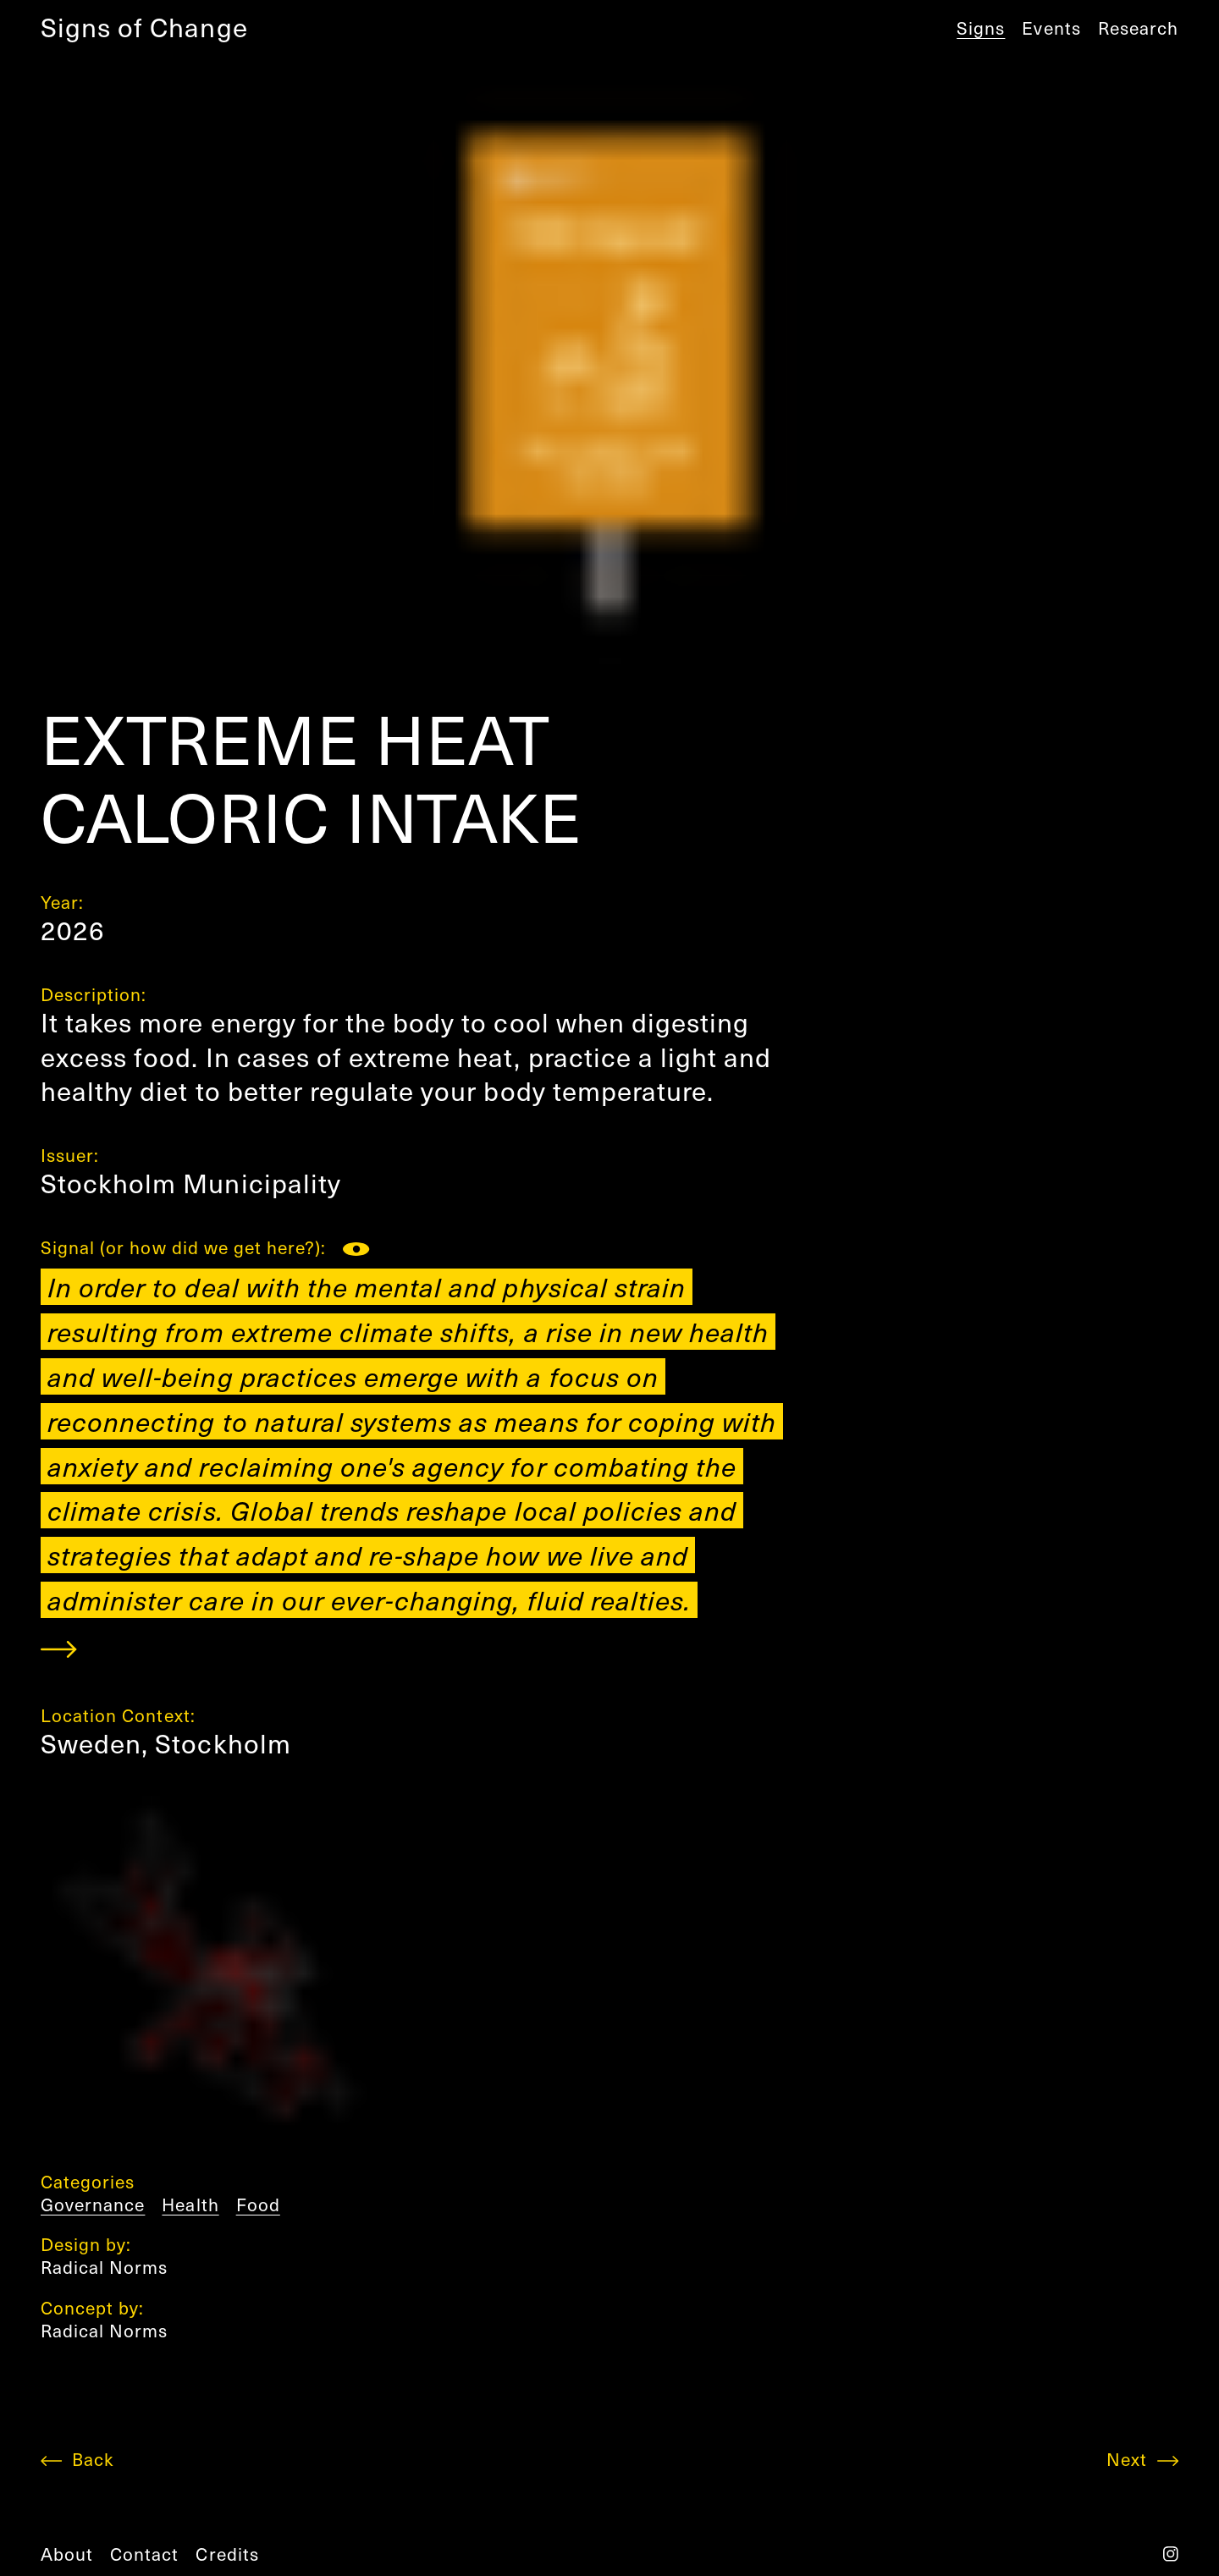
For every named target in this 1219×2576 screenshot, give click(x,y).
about (67, 2553)
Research (1138, 27)
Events (1051, 27)
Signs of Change (144, 26)
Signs (981, 27)
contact (144, 2553)
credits (227, 2553)
